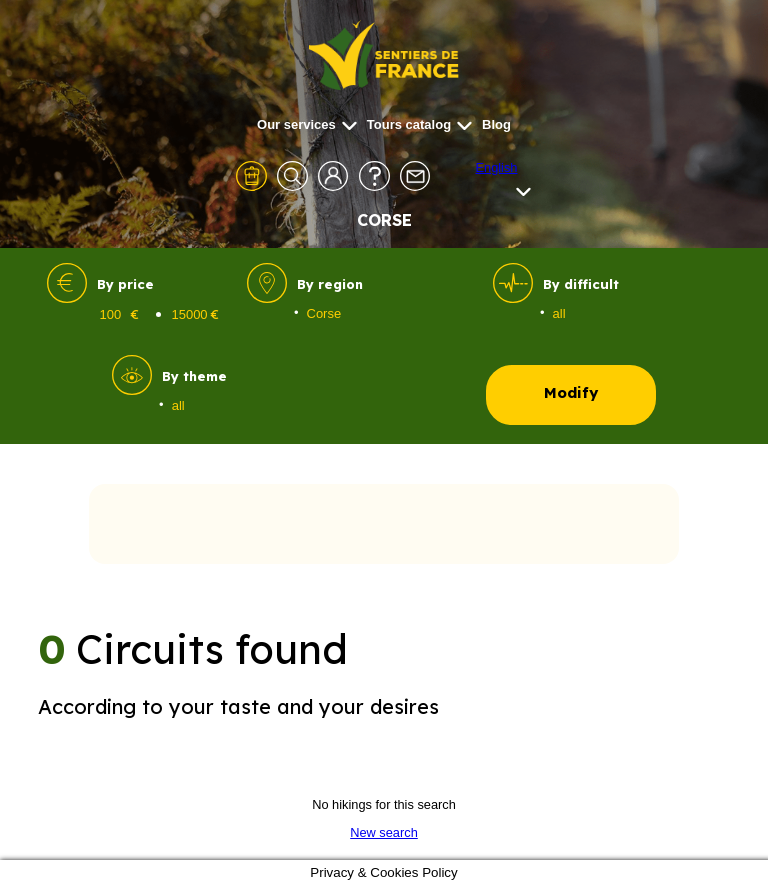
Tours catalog (419, 124)
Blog (496, 124)
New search (384, 832)
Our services (307, 124)
